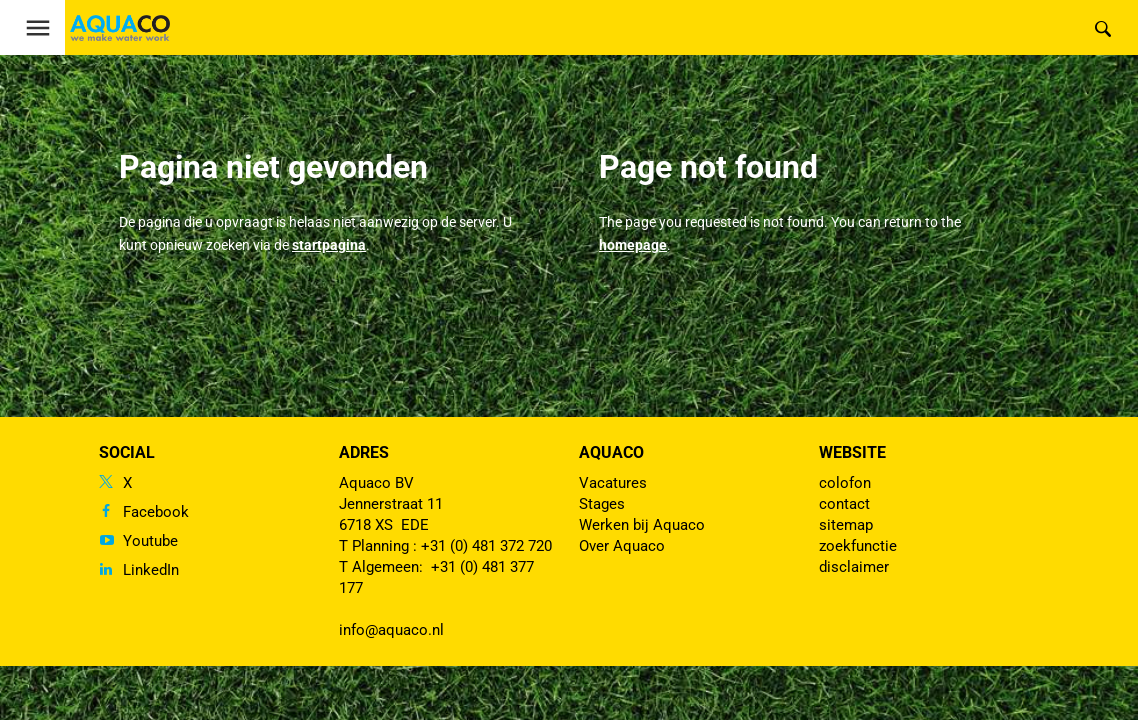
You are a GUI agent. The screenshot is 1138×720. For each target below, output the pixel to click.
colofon (845, 483)
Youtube (150, 541)
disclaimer (854, 567)
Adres (364, 452)
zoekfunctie (858, 546)
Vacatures (613, 483)
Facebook (156, 512)
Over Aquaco (622, 546)
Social (127, 452)
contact (844, 504)
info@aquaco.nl (391, 630)
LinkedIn (151, 570)
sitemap (846, 525)
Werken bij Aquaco (642, 525)
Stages (602, 504)
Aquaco (611, 452)
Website (852, 452)
